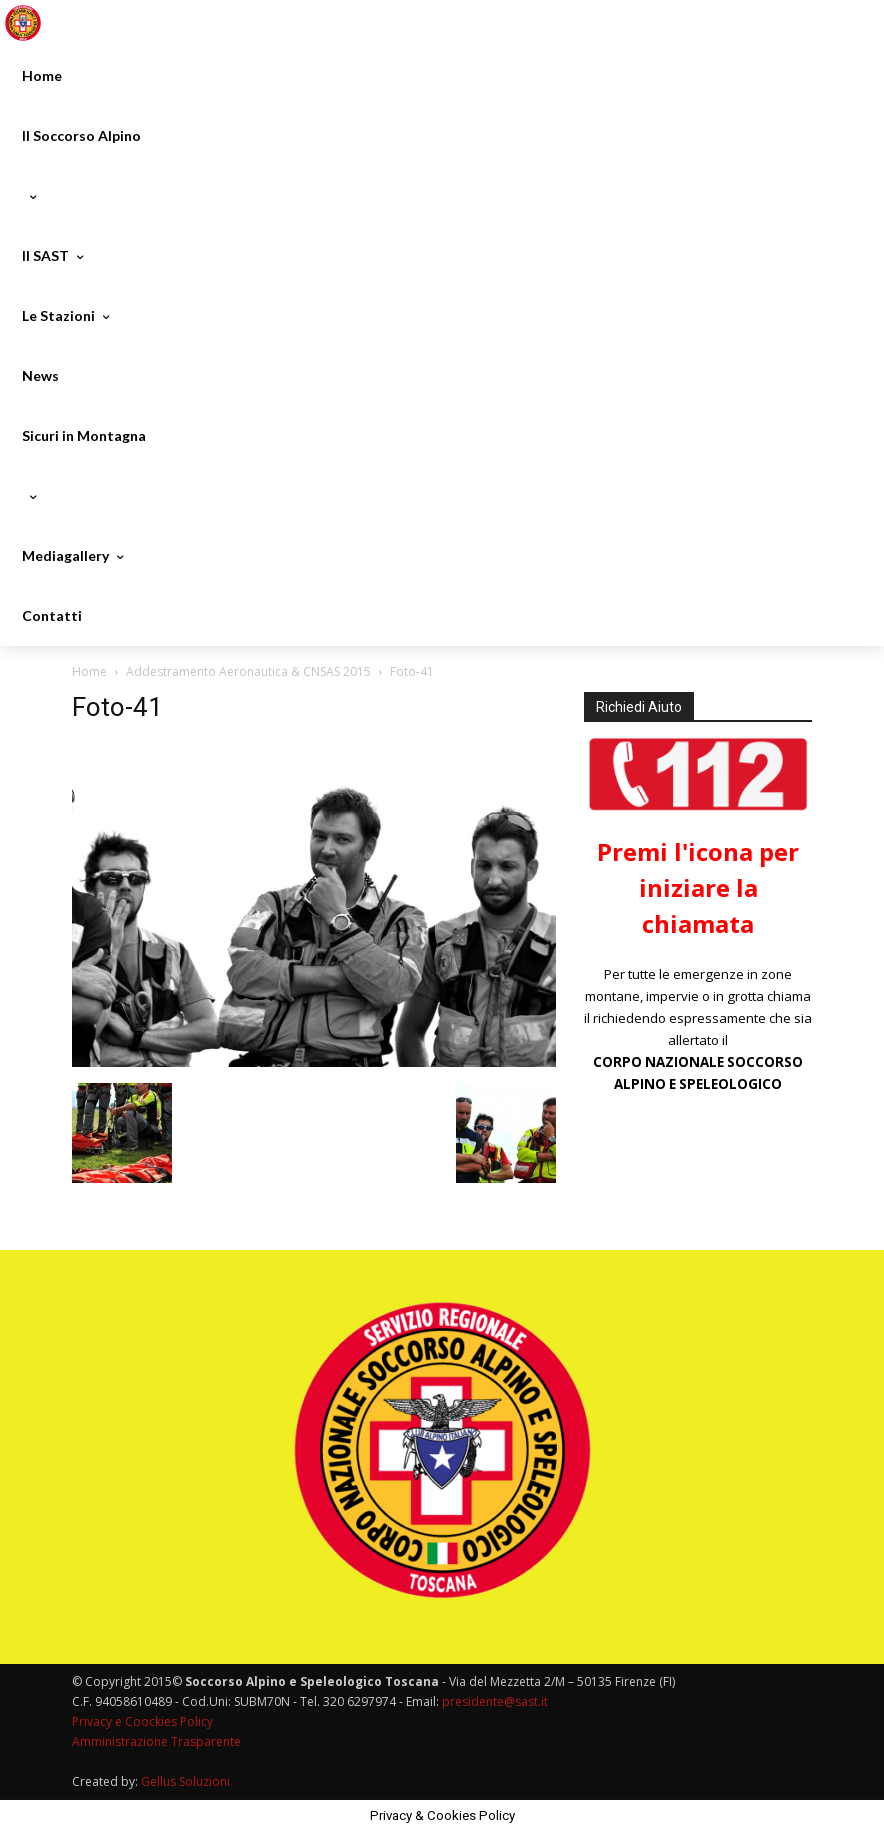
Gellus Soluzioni (185, 1781)
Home (89, 671)
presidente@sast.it (493, 1701)
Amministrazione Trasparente (156, 1741)
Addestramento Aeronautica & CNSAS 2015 (248, 671)
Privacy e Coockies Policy (142, 1721)
